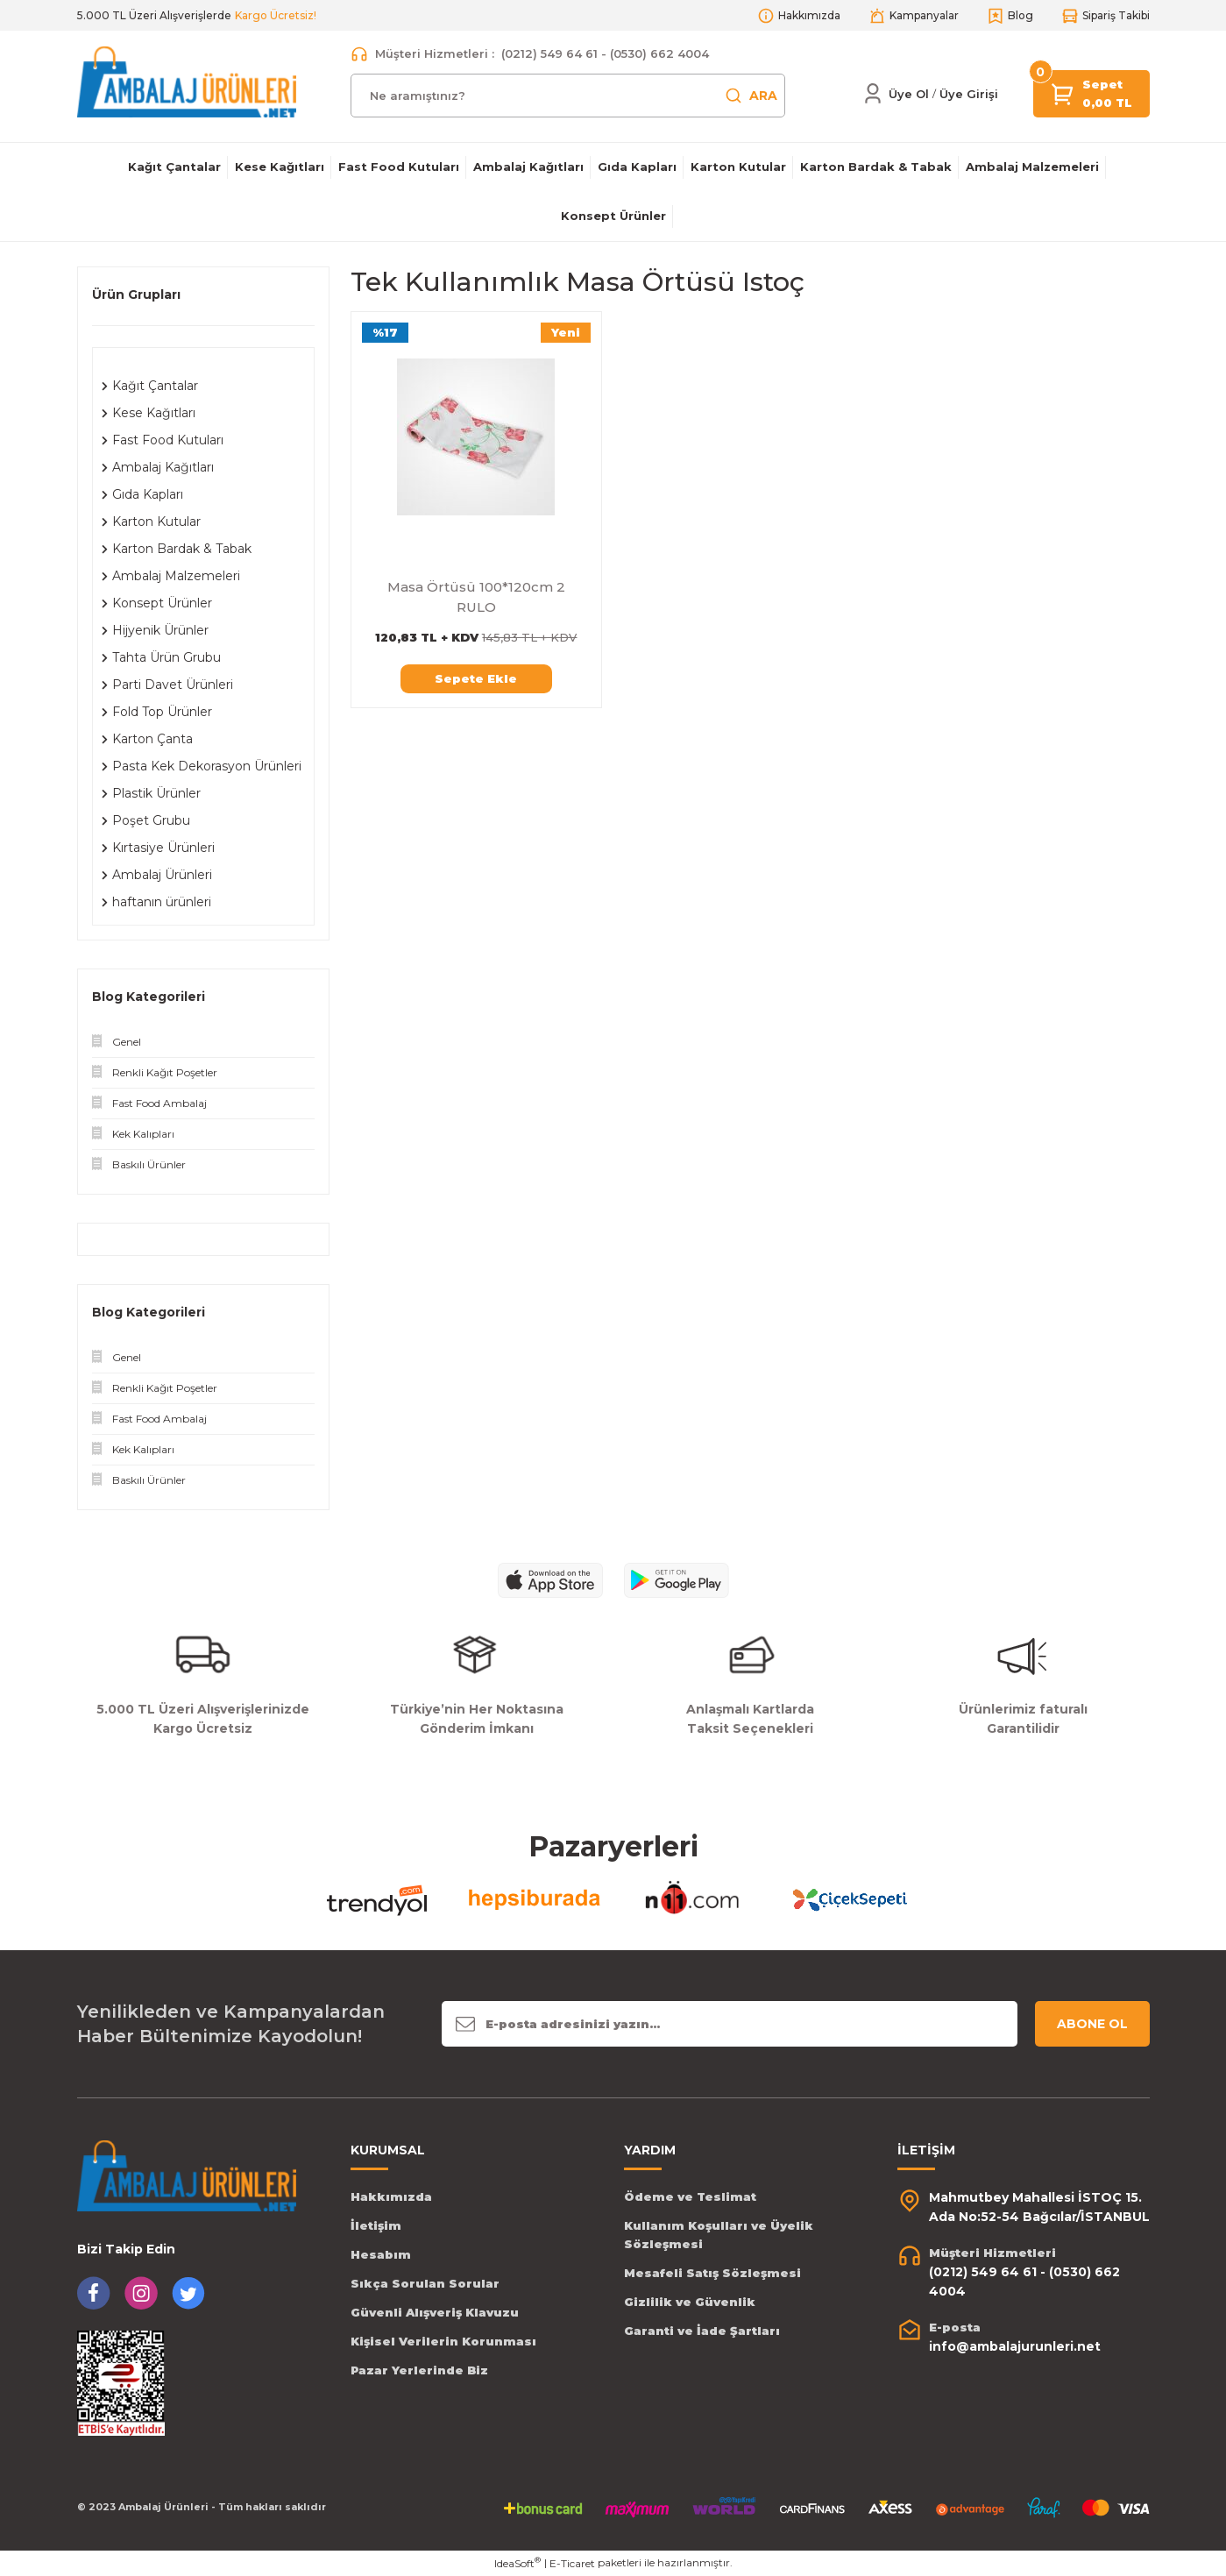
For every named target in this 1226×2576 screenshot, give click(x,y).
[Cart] (1063, 92)
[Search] (568, 95)
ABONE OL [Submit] (1092, 2024)
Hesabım (381, 2254)
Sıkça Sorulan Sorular (425, 2283)
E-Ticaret (572, 2563)
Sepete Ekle (476, 678)
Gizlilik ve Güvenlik (689, 2302)
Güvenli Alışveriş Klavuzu (435, 2312)
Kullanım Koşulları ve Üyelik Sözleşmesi (718, 2234)
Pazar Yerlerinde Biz (419, 2370)
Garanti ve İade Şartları (702, 2331)
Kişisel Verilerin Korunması (443, 2341)
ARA (751, 95)
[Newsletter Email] (729, 2024)
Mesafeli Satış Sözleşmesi (712, 2273)
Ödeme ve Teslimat (690, 2196)
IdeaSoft (517, 2563)
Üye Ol (909, 94)
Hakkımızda (391, 2196)
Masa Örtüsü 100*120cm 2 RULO (476, 596)
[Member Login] (873, 94)
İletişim (376, 2225)
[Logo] (186, 81)
